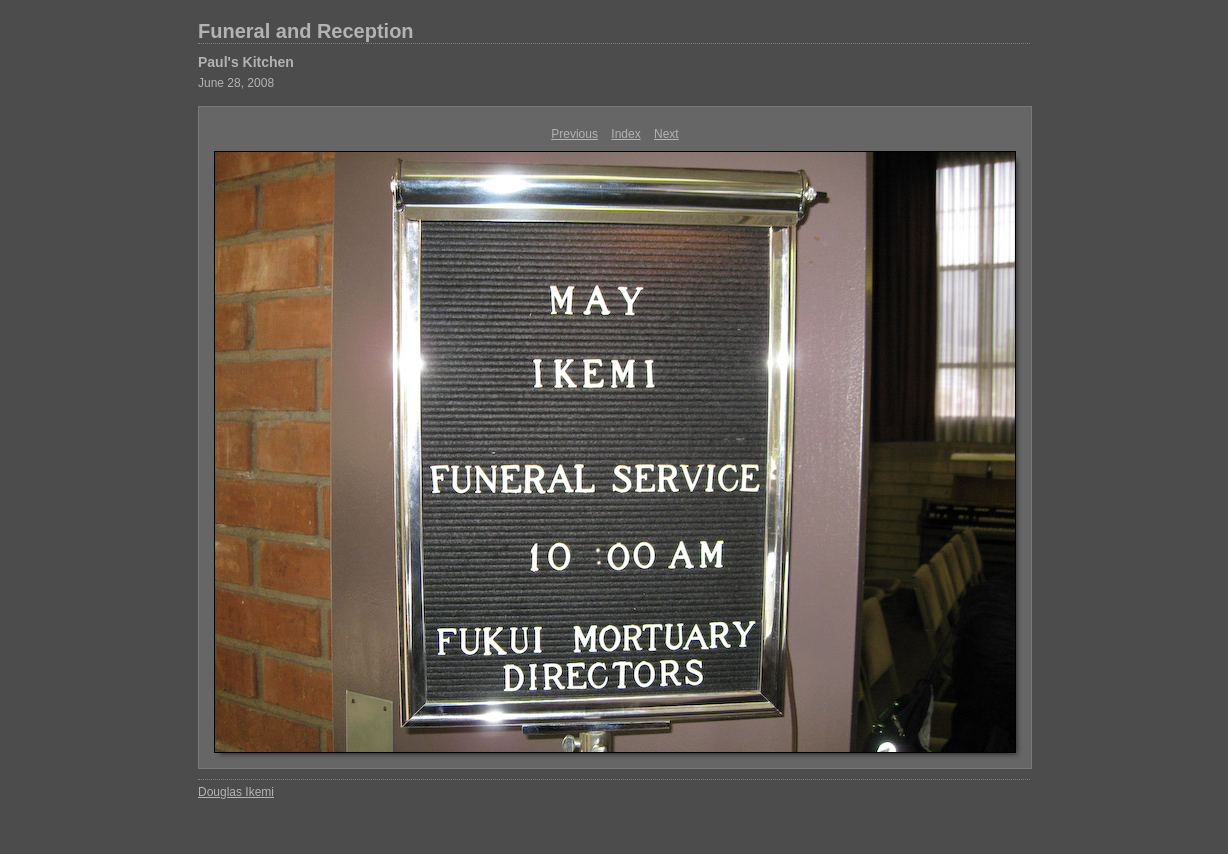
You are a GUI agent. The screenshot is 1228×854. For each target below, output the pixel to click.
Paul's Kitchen (246, 62)
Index (625, 134)
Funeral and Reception (306, 31)
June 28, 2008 (236, 83)
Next (666, 134)
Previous (574, 134)
